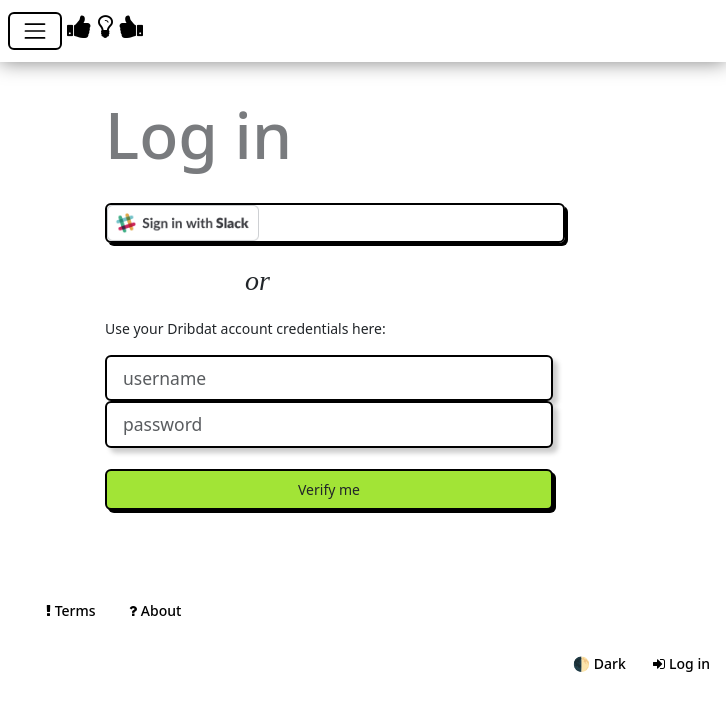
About (155, 610)
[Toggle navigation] (35, 31)
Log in (681, 663)
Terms (72, 610)
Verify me (329, 489)
